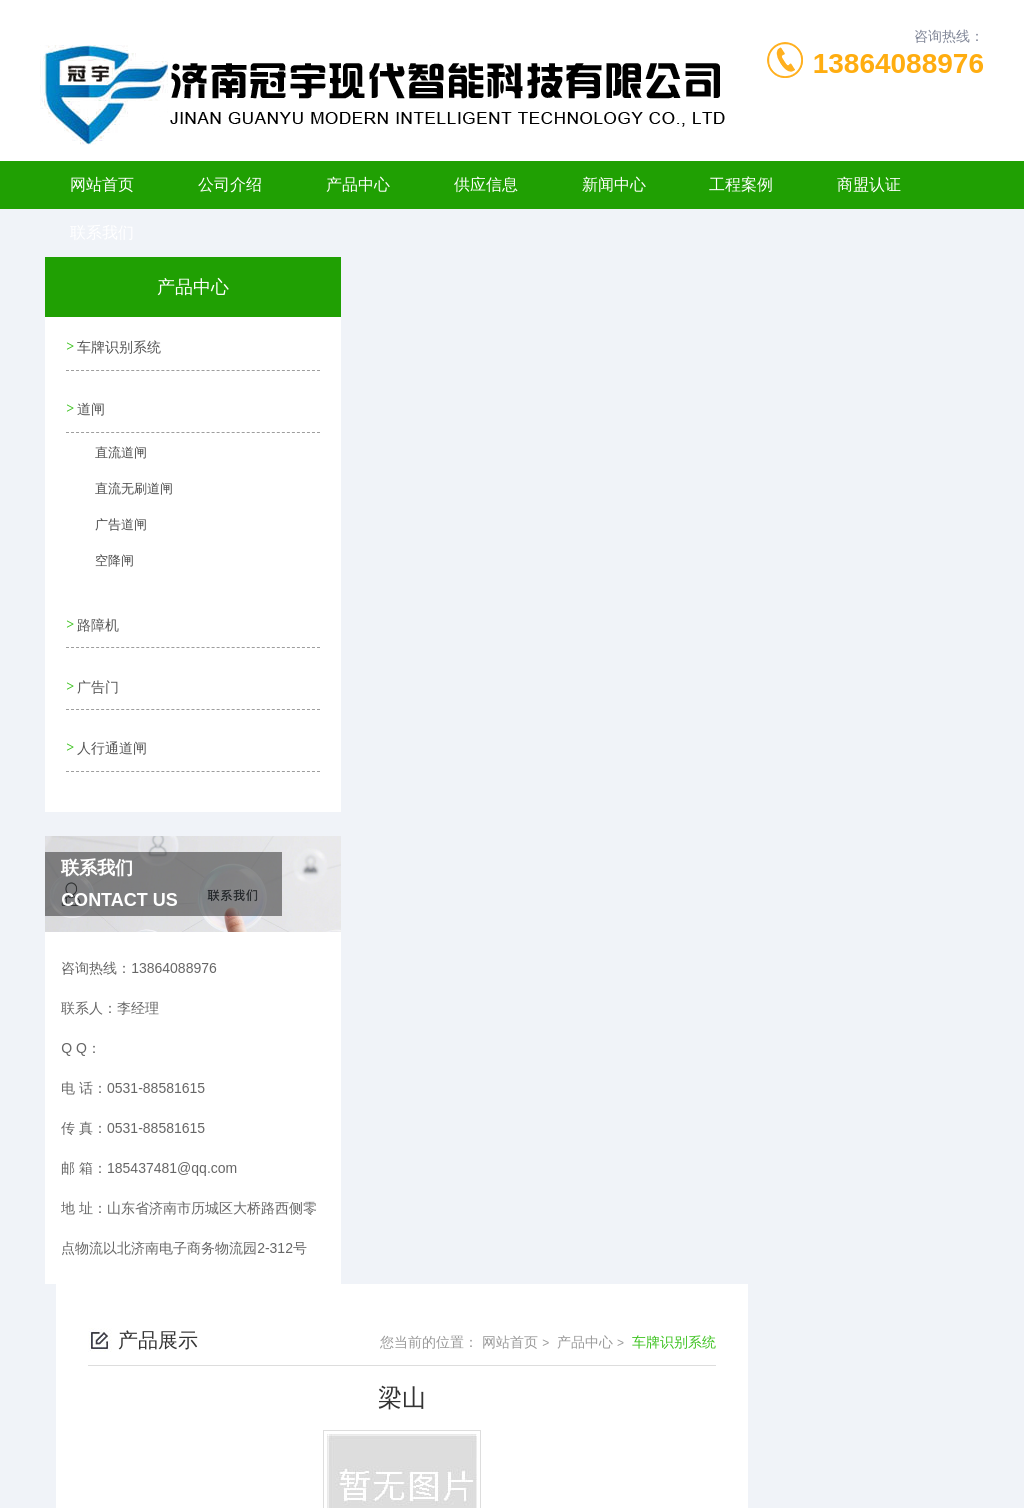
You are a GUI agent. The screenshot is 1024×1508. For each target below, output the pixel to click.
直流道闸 (109, 454)
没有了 (417, 565)
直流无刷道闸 (121, 490)
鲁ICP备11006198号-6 (652, 1412)
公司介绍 (230, 184)
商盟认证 (869, 184)
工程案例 (741, 184)
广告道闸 (109, 526)
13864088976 (898, 63)
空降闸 (103, 562)
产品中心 (358, 184)
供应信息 (486, 184)
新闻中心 (614, 184)
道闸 (90, 402)
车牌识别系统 (118, 345)
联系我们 (102, 232)
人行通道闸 (111, 727)
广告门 (97, 670)
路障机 (97, 613)
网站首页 (102, 184)
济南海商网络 (547, 1476)
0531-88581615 (274, 1380)
